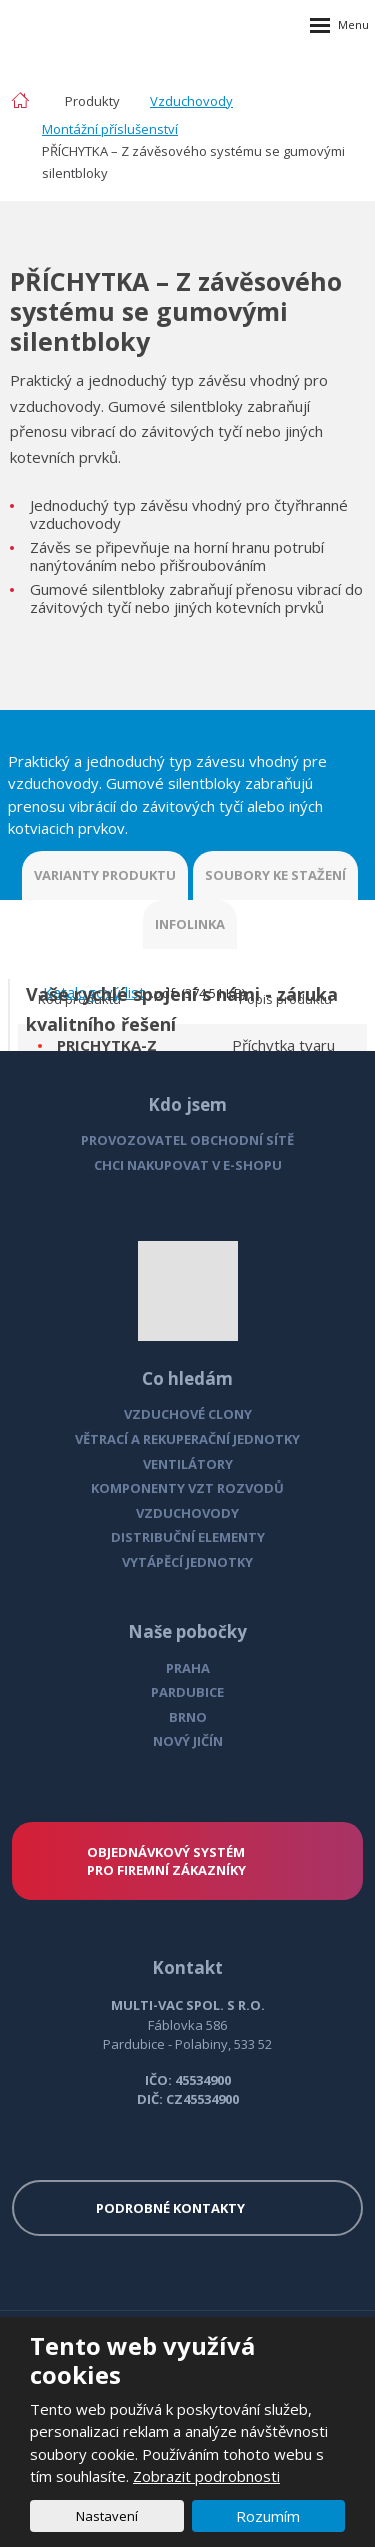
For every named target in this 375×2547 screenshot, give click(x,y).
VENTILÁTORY (188, 1464)
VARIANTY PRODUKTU (105, 875)
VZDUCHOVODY (187, 1513)
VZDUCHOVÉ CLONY (188, 1414)
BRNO (188, 1717)
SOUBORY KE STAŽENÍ (275, 875)
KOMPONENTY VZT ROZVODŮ (187, 1488)
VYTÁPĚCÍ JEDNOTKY (187, 1562)
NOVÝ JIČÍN (188, 1741)
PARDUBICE (187, 1692)
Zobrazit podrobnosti (206, 2476)
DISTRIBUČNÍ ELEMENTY (188, 1537)
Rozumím (268, 2516)
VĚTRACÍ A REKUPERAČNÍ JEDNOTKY (187, 1439)
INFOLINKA (190, 924)
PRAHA (188, 1668)
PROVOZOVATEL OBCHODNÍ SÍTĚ (187, 1140)
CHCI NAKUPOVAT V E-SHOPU (188, 1165)
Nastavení (107, 2516)
